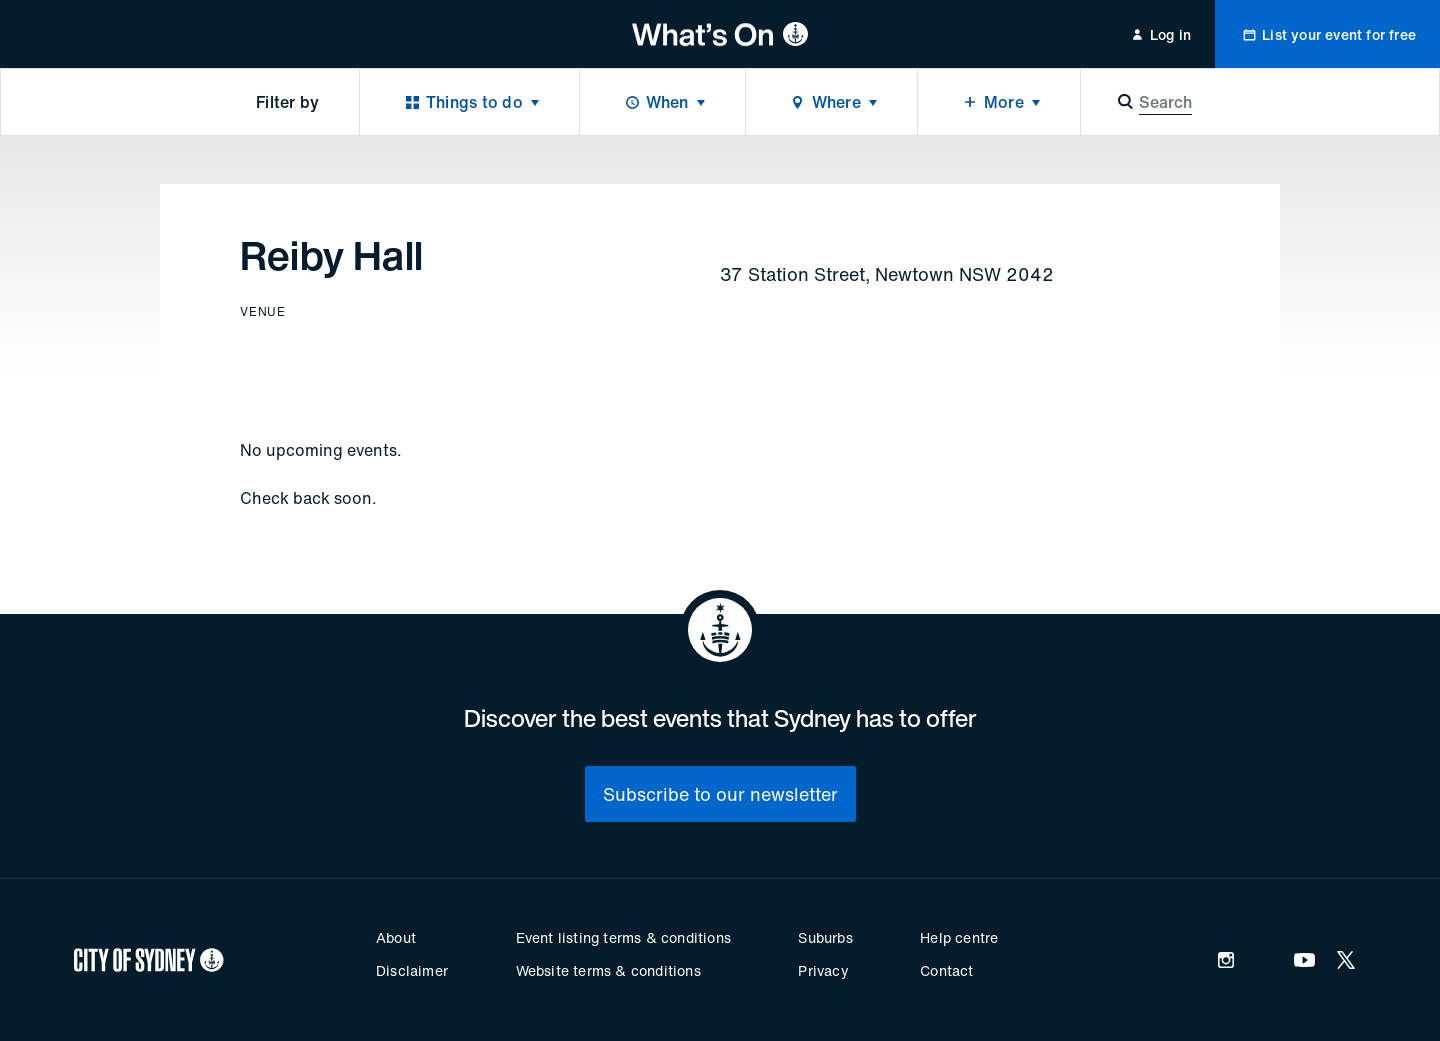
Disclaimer (412, 970)
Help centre (959, 937)
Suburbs (825, 937)
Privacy (823, 970)
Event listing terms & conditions (623, 937)
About (396, 937)
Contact (946, 970)
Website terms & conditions (608, 970)
